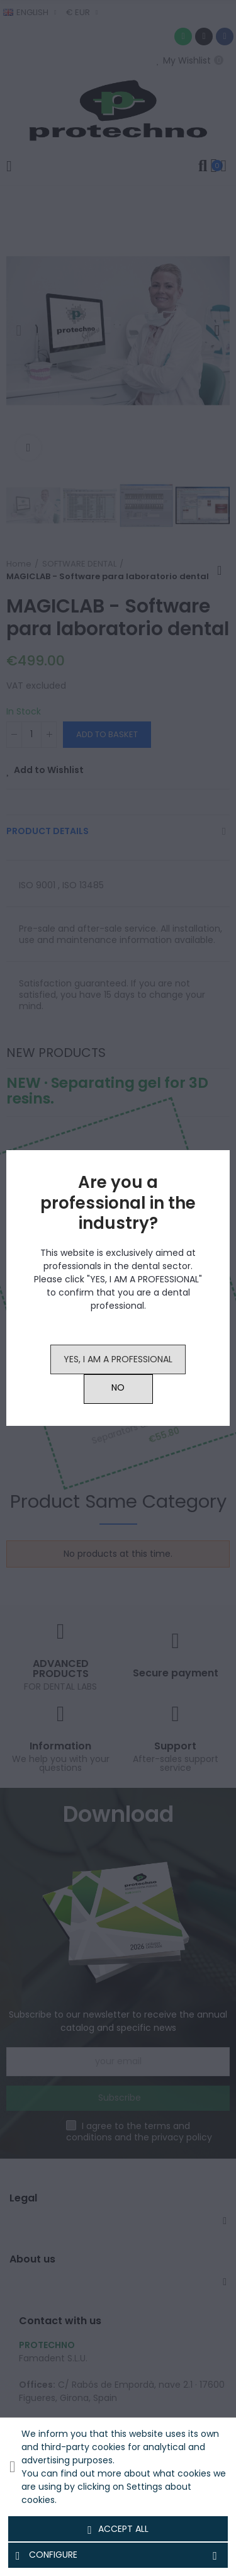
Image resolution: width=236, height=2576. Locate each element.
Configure (118, 2555)
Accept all (118, 2529)
